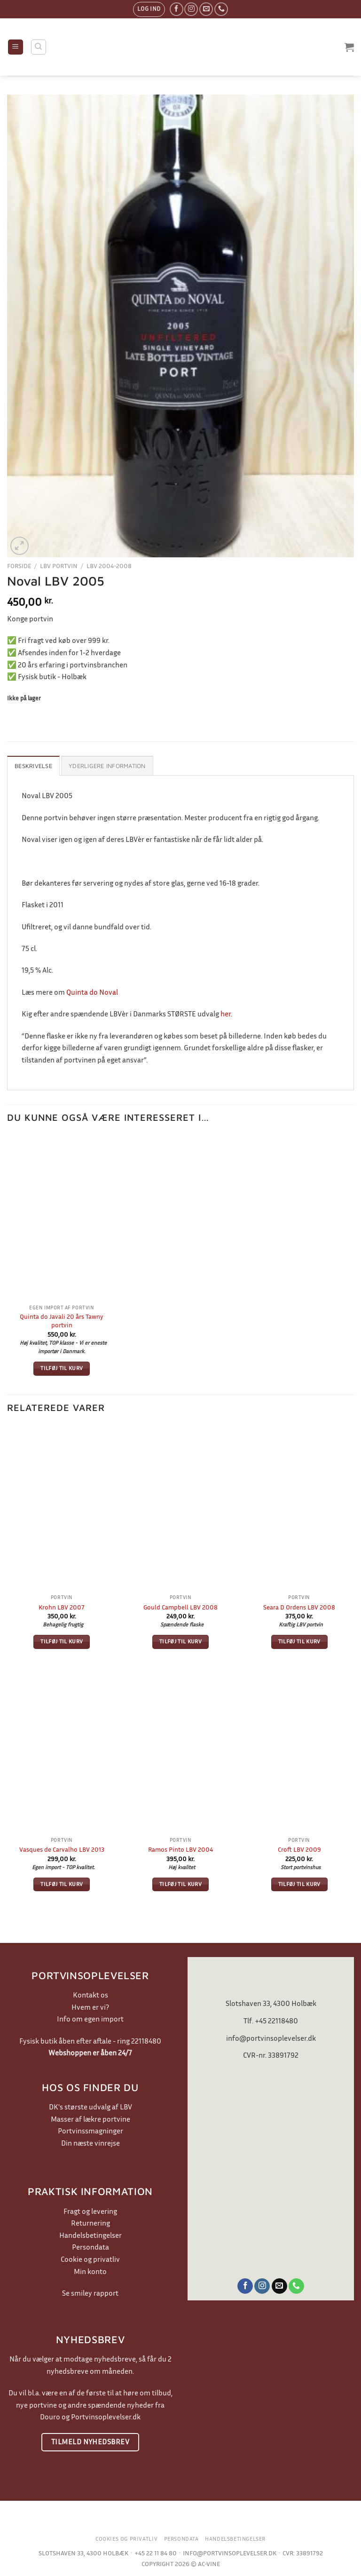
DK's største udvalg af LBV (90, 2106)
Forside (19, 566)
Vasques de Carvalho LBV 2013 (61, 1849)
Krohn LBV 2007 (62, 1607)
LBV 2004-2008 (109, 566)
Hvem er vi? (90, 2007)
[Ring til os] (221, 9)
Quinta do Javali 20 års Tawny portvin (61, 1320)
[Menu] (15, 47)
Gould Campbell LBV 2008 (180, 1607)
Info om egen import (90, 2018)
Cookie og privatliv (90, 2259)
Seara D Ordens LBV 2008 (299, 1607)
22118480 (146, 2040)
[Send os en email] (206, 9)
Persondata (90, 2246)
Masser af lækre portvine (90, 2119)
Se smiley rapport (90, 2293)
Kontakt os (90, 1994)
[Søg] (38, 47)
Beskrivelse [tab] (33, 765)
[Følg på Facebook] (176, 9)
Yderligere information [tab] (107, 765)
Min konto (90, 2271)
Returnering (90, 2222)
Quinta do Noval (92, 992)
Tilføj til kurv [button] (61, 1368)
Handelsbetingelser (90, 2235)
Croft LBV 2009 (299, 1849)
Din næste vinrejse (90, 2143)
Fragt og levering (90, 2211)
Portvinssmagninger (90, 2130)
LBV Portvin (59, 566)
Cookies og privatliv (126, 2538)
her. (226, 1013)
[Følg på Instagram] (191, 9)
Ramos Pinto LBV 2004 (180, 1849)
